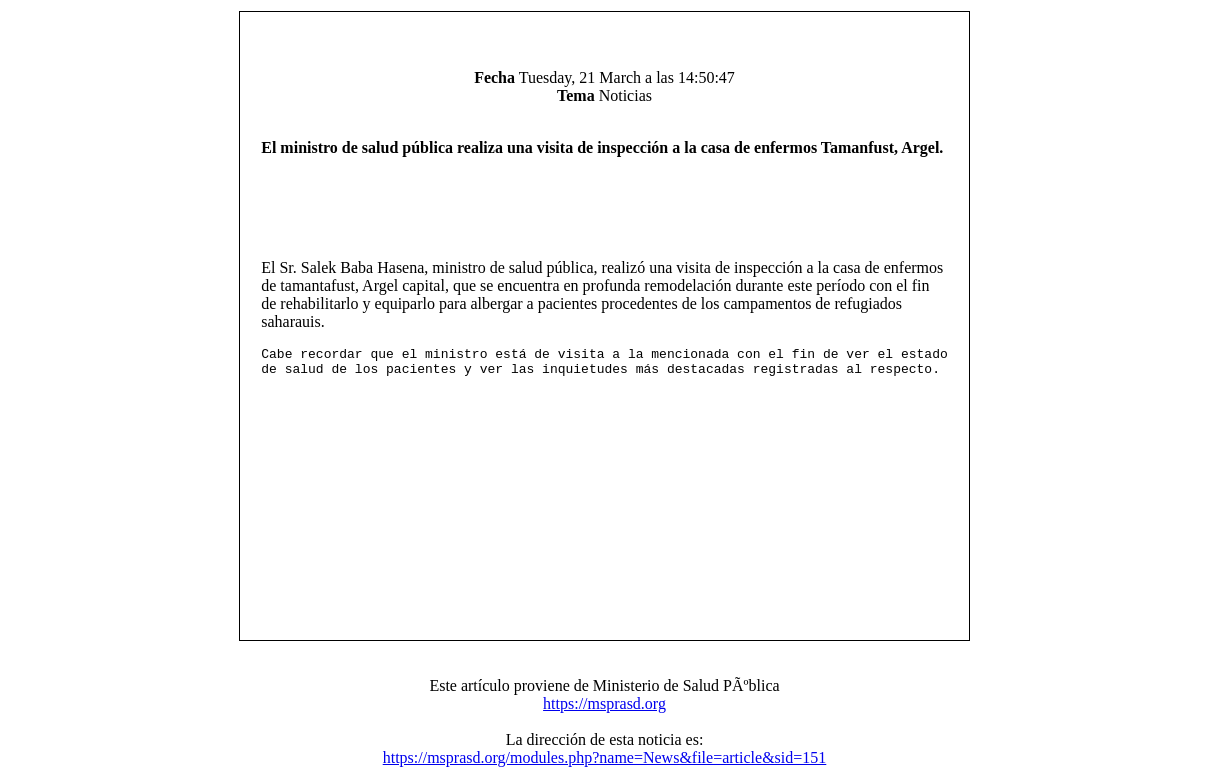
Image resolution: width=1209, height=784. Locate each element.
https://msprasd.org (604, 709)
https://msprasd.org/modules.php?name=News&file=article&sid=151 (605, 763)
